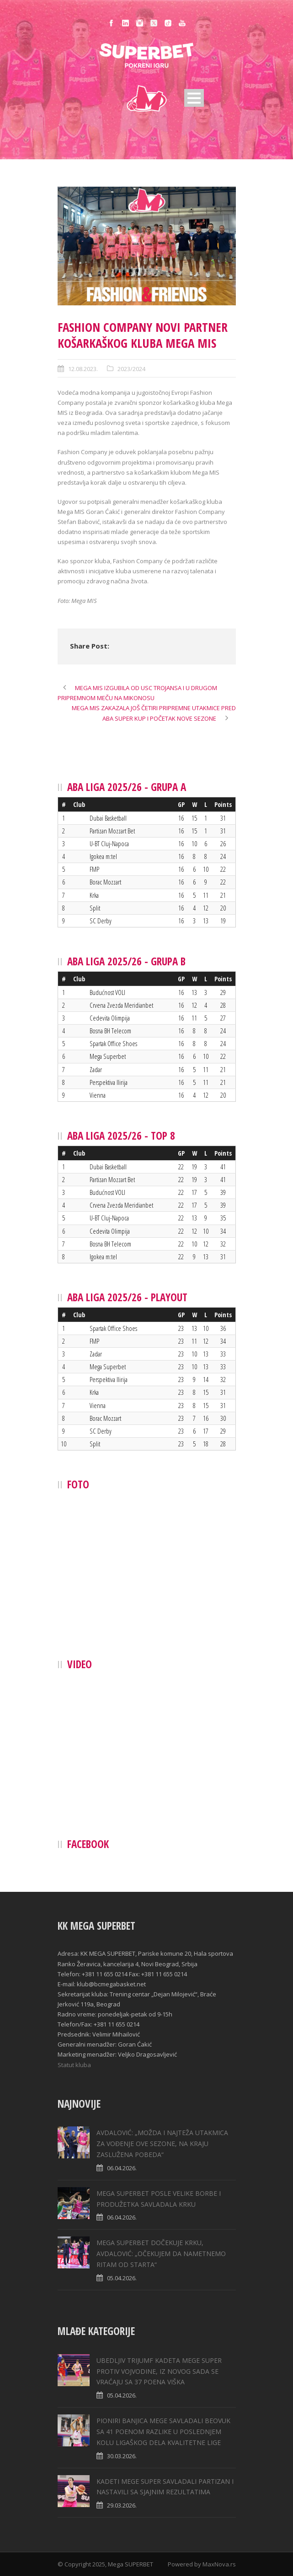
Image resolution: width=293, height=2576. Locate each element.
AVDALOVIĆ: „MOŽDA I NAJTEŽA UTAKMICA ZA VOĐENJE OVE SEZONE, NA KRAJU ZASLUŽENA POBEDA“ (162, 2143)
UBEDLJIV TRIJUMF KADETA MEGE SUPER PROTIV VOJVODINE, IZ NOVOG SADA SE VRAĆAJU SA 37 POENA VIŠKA (159, 2371)
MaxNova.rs (219, 2564)
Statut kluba (74, 2065)
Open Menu (194, 98)
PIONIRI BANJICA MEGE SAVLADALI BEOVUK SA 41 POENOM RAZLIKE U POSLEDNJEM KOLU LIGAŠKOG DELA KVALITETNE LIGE (163, 2431)
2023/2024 (131, 369)
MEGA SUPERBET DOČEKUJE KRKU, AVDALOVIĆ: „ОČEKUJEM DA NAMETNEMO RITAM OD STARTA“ (161, 2253)
